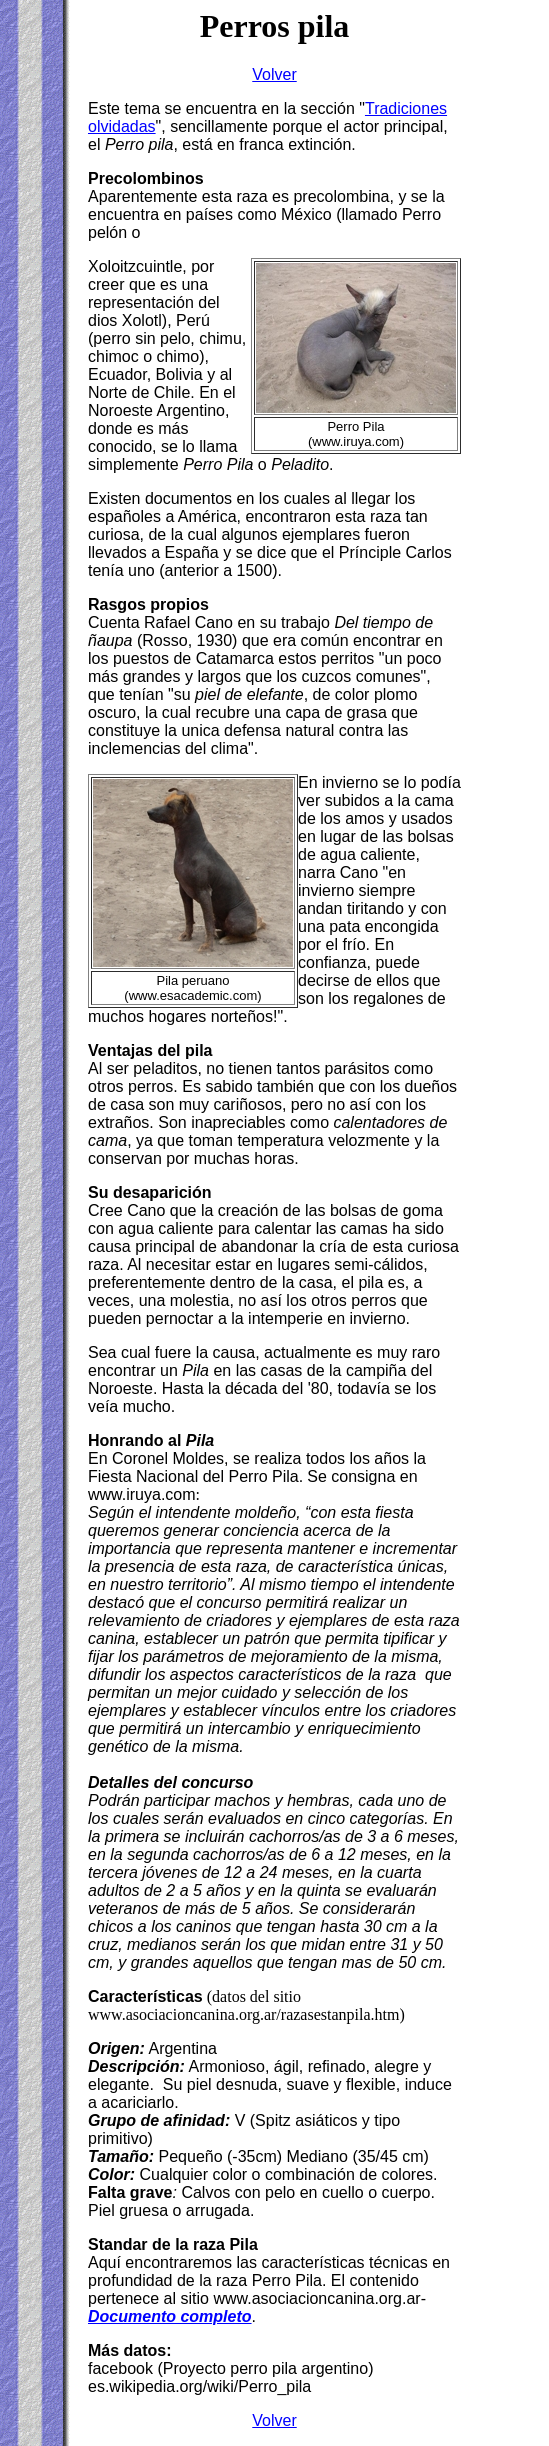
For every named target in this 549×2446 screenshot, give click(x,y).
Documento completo (170, 2316)
